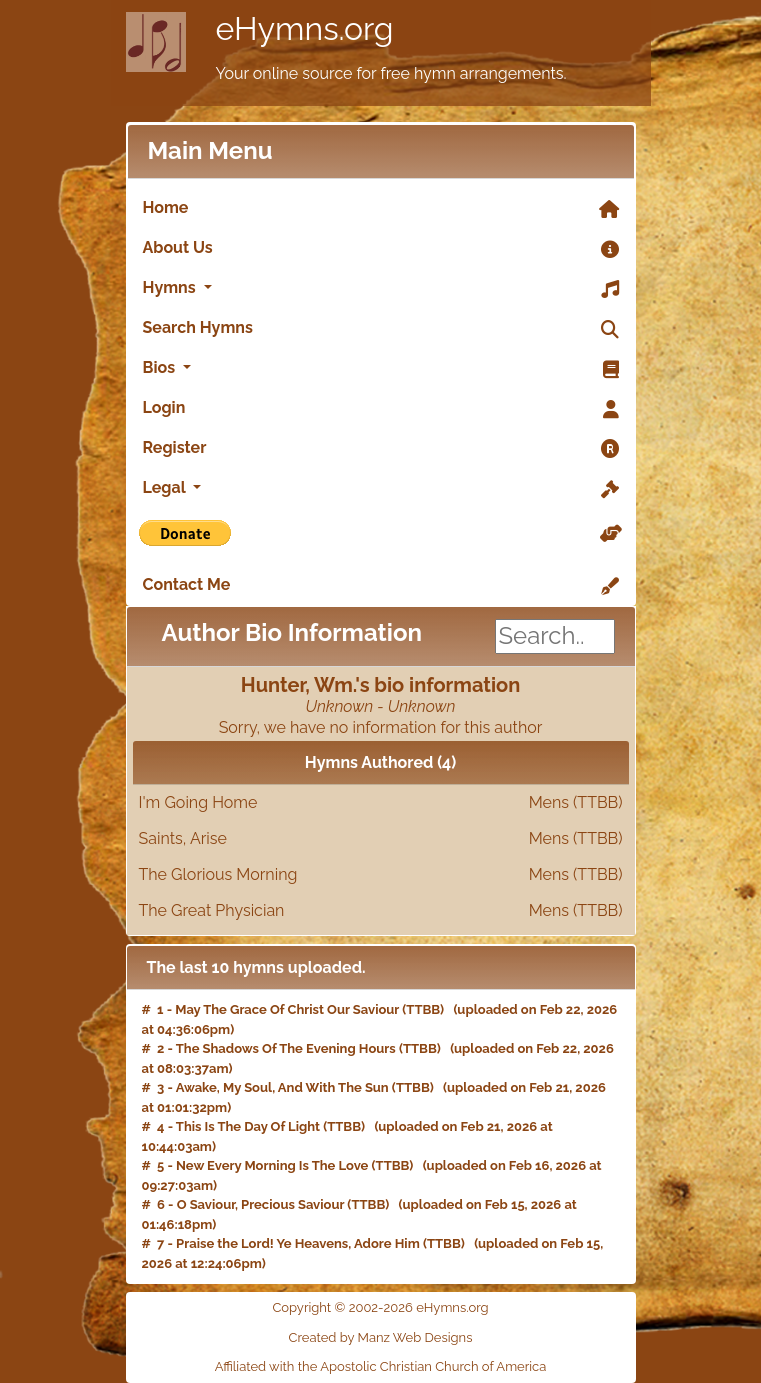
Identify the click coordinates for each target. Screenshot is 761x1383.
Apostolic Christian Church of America (433, 1366)
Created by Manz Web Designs (381, 1337)
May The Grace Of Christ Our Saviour (287, 1009)
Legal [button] (381, 489)
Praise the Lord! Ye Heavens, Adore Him (298, 1243)
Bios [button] (381, 369)
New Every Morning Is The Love (272, 1165)
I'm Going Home (381, 803)
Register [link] (381, 449)
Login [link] (381, 409)
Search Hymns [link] (381, 329)
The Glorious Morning (381, 875)
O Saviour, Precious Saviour (261, 1204)
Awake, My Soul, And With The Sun (282, 1087)
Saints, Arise (381, 839)
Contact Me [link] (381, 586)
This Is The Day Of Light (248, 1126)
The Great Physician (381, 911)
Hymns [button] (381, 289)
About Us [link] (381, 249)
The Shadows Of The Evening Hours (286, 1048)
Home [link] (381, 209)
